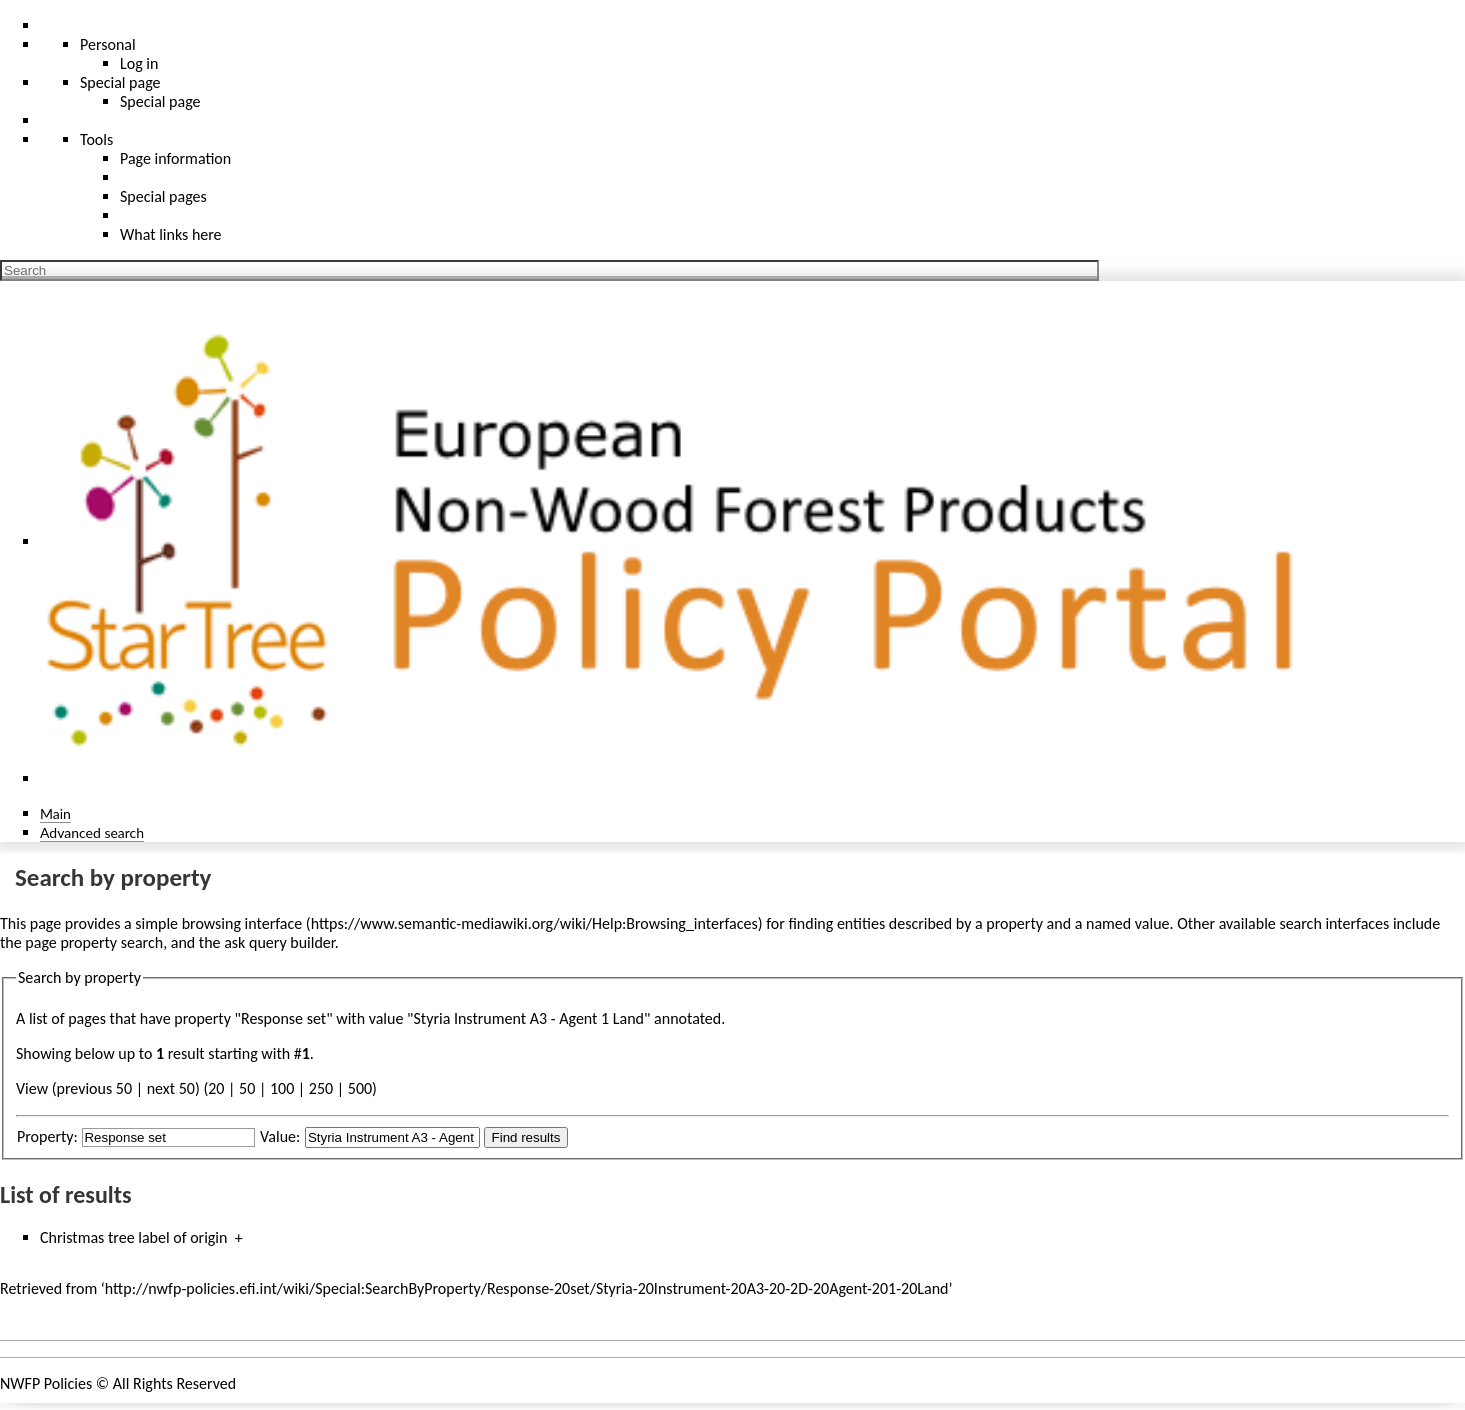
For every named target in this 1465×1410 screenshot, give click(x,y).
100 (282, 1088)
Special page (160, 101)
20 (216, 1088)
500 (360, 1088)
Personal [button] (108, 44)
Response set (283, 1018)
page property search (94, 942)
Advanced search (92, 832)
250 (321, 1088)
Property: (47, 1136)
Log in (139, 63)
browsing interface (242, 923)
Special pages (163, 196)
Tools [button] (96, 139)
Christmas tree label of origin (133, 1237)
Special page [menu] (120, 82)
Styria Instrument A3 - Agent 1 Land (528, 1018)
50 (247, 1088)
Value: (280, 1136)
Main (55, 813)
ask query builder (279, 942)
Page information (175, 158)
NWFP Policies (46, 1383)
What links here (171, 234)
